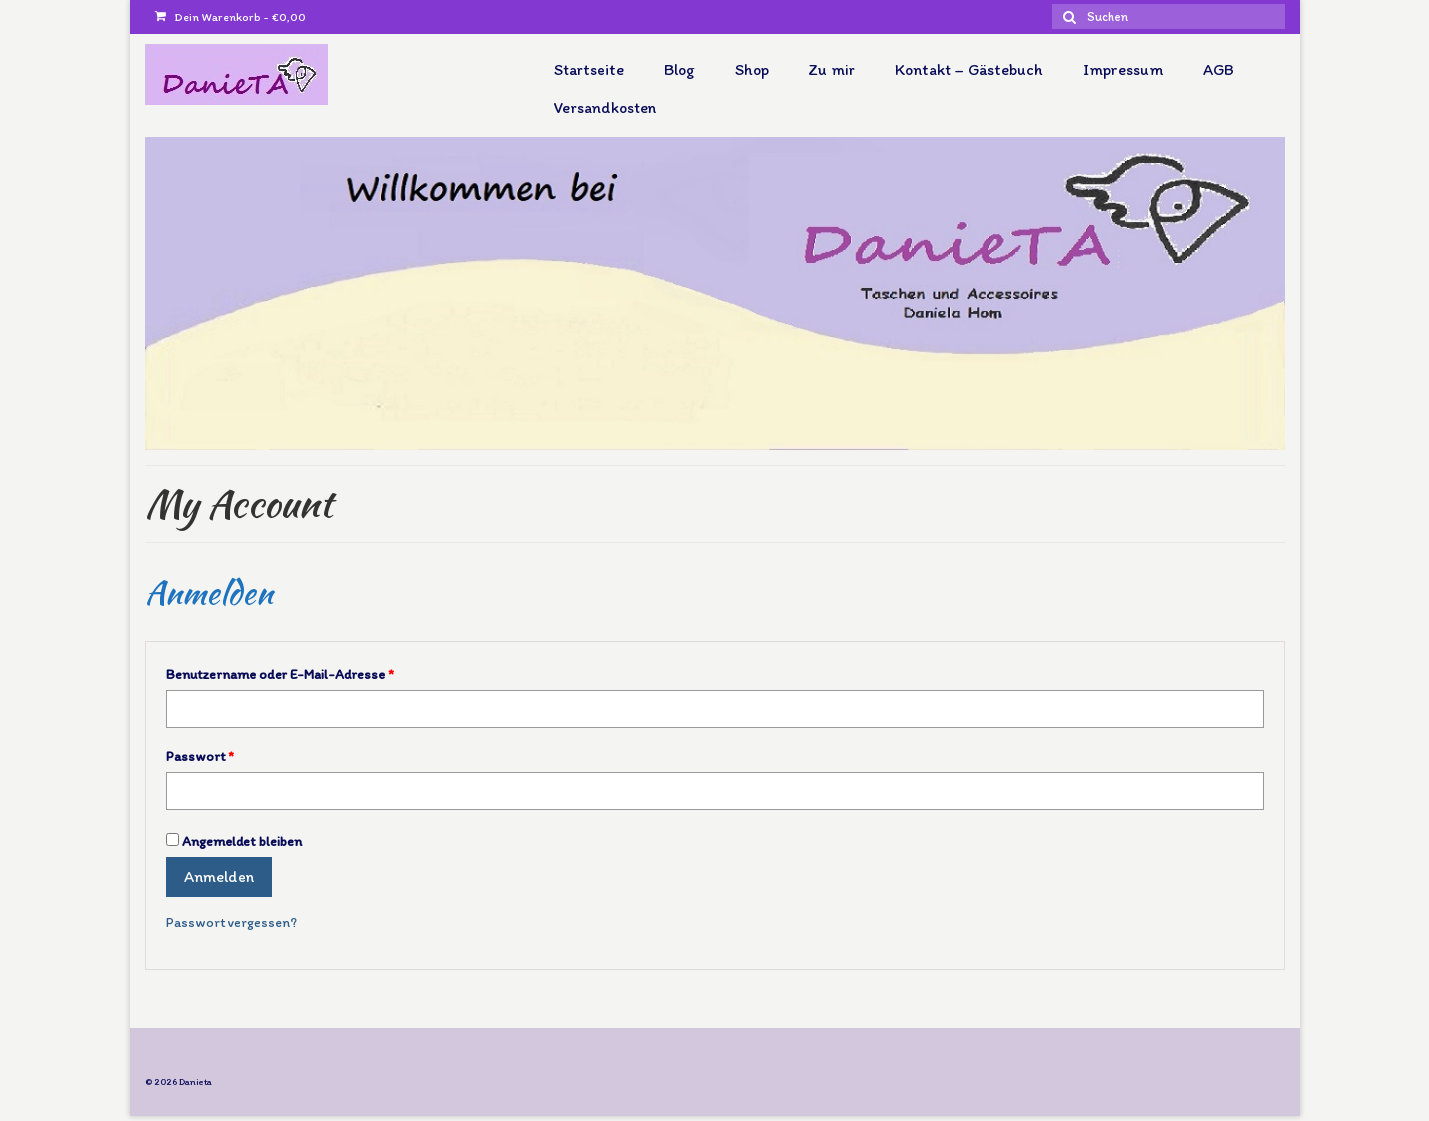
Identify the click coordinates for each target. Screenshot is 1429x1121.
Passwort (200, 756)
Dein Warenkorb (230, 17)
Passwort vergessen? (231, 922)
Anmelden (219, 876)
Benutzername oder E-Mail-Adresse (280, 674)
